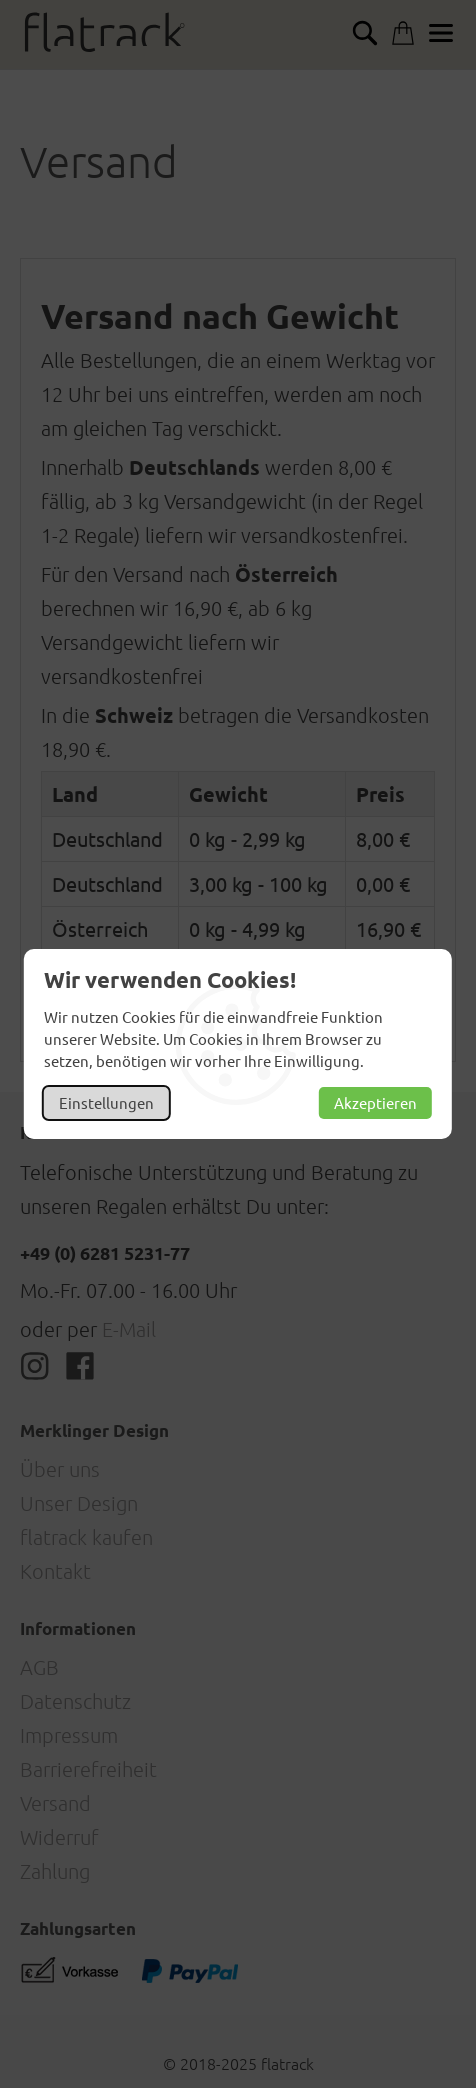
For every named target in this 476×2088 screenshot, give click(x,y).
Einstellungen (106, 1102)
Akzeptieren (375, 1102)
